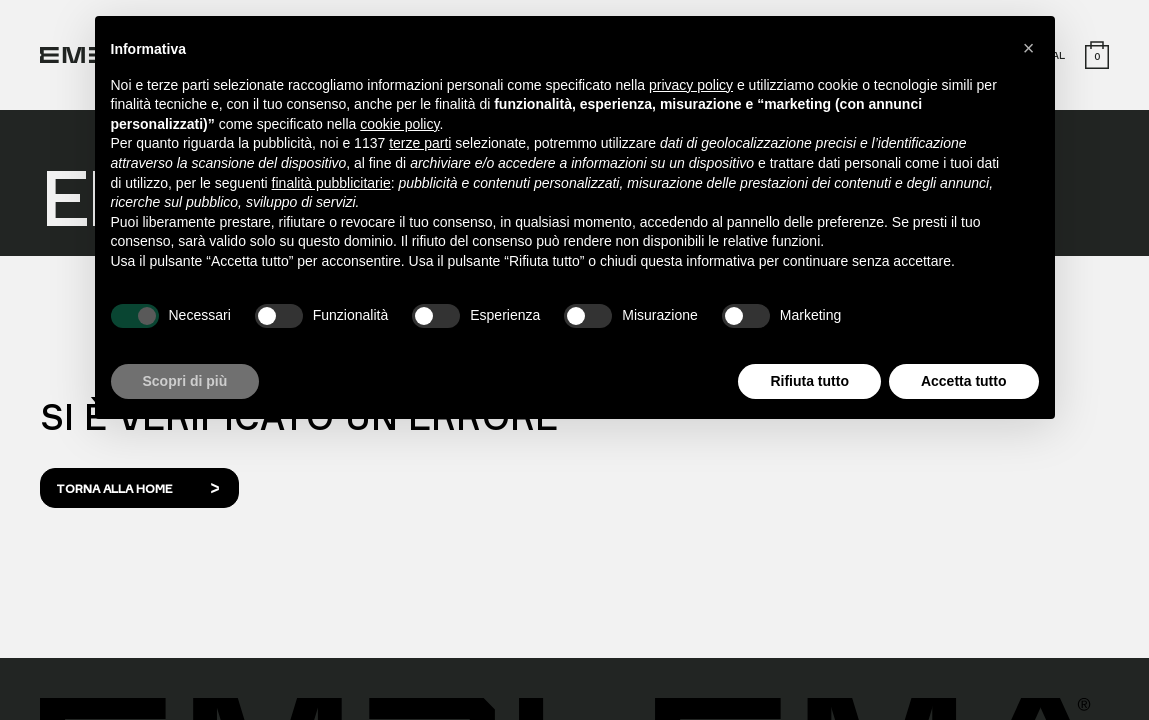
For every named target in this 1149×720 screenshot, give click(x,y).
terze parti (420, 143)
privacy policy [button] (691, 85)
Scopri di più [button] (185, 381)
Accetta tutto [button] (964, 381)
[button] (1029, 48)
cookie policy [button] (399, 124)
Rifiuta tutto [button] (809, 381)
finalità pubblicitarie (331, 183)
